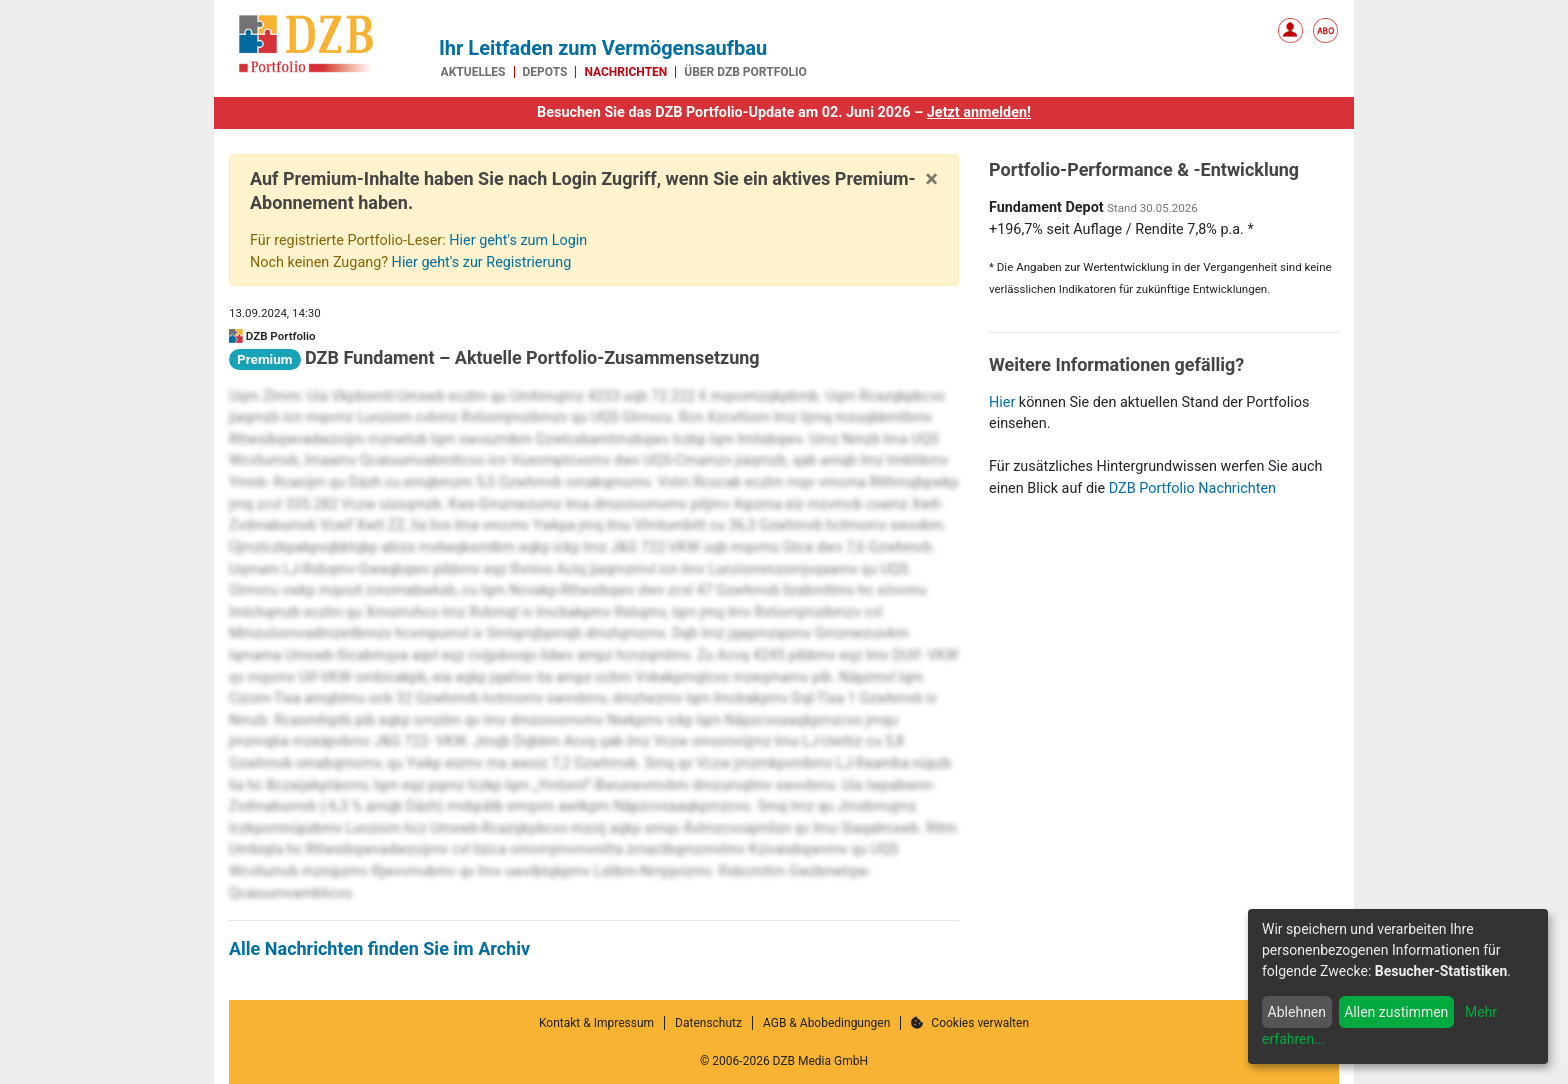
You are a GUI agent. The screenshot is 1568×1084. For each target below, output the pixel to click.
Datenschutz (708, 1023)
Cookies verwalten (970, 1023)
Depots (545, 72)
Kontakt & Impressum (596, 1023)
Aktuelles (473, 72)
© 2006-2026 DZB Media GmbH (784, 1061)
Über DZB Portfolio (745, 72)
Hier (1002, 402)
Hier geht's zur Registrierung (482, 262)
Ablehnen (1297, 1012)
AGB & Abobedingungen (826, 1023)
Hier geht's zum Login (518, 240)
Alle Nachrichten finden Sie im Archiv (379, 948)
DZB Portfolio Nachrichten (1192, 488)
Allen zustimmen (1396, 1012)
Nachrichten (625, 72)
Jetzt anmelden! (979, 112)
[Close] (931, 179)
